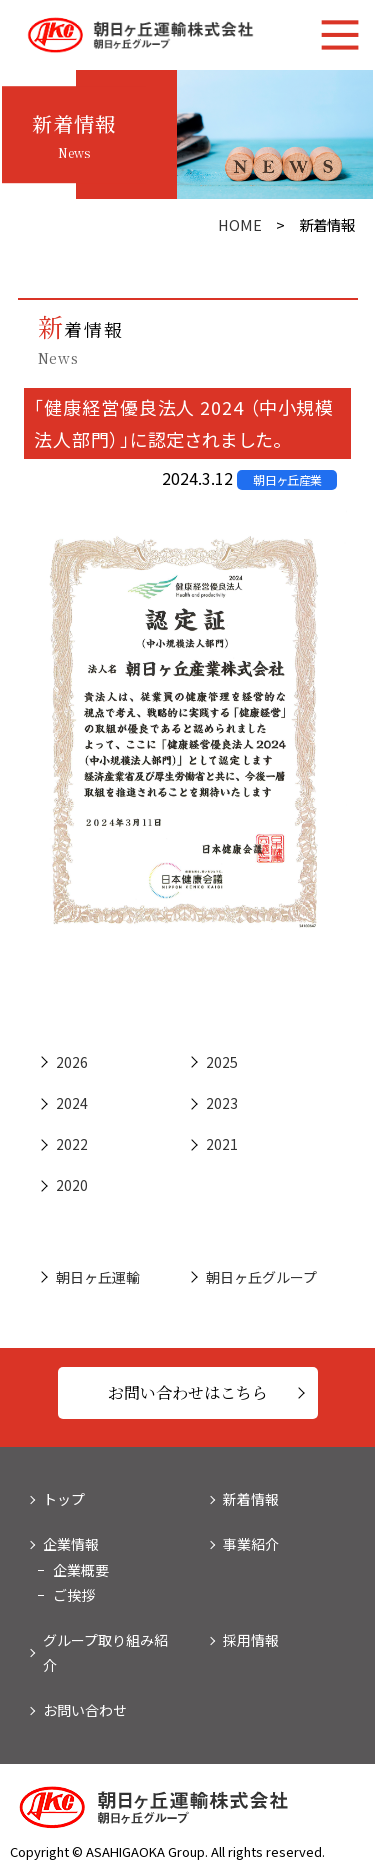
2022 (72, 1144)
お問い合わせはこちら (188, 1392)
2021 (222, 1144)
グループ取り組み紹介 (105, 1652)
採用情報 (251, 1640)
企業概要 (81, 1570)
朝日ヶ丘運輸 (98, 1277)
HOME (240, 224)
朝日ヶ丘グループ (261, 1277)
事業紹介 (251, 1544)
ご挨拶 (74, 1595)
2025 (222, 1062)
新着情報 (251, 1499)
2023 (222, 1103)
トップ (64, 1499)
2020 (72, 1185)
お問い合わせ (85, 1710)
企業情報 (71, 1544)
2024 (72, 1103)
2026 (72, 1062)
